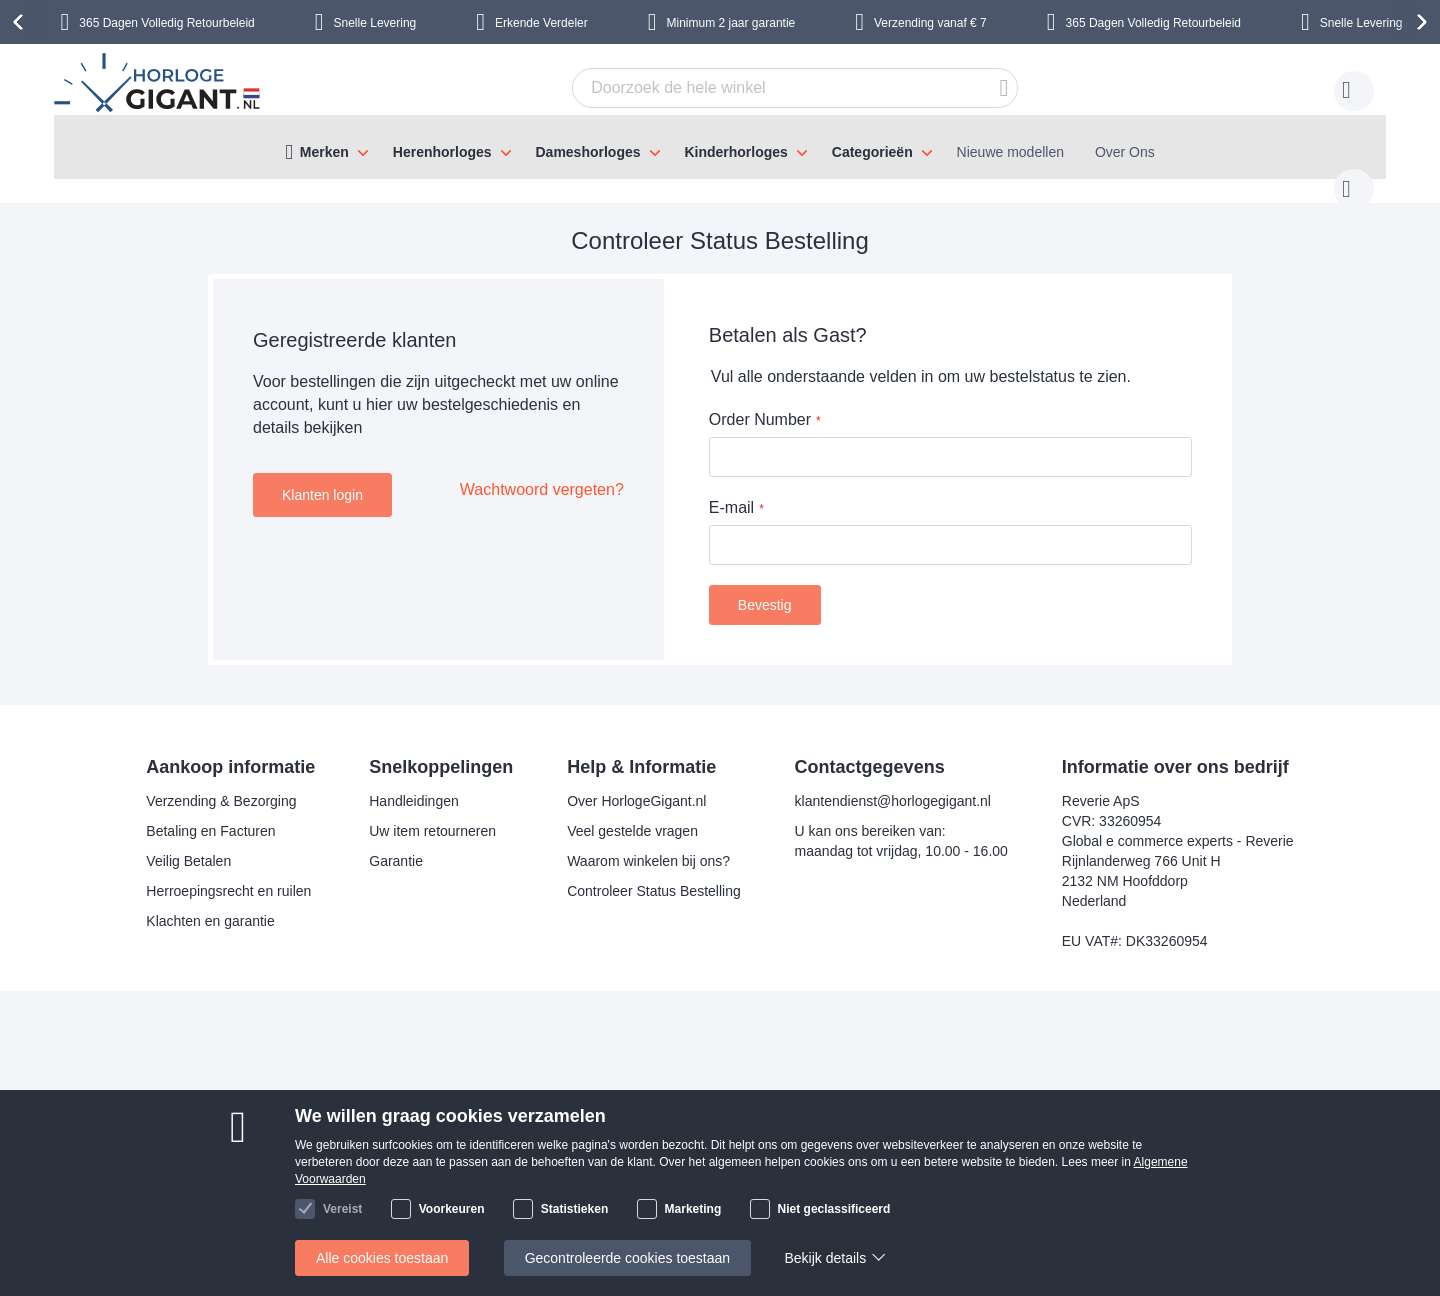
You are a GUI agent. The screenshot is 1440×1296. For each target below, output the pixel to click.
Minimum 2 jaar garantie (731, 23)
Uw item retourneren (432, 811)
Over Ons (1125, 152)
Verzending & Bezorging (221, 781)
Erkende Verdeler (541, 23)
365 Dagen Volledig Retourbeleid (166, 23)
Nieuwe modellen (1010, 152)
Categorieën (872, 152)
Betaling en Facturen (210, 811)
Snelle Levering (375, 23)
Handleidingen (414, 781)
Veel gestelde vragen (632, 811)
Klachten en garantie (210, 901)
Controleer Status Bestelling (654, 871)
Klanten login (322, 475)
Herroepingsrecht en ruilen (228, 871)
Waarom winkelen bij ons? (648, 841)
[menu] (720, 147)
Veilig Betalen (188, 841)
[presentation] (21, 22)
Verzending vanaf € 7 (930, 23)
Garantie (396, 841)
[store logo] (160, 85)
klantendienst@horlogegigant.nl (893, 781)
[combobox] (764, 88)
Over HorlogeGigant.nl (636, 781)
